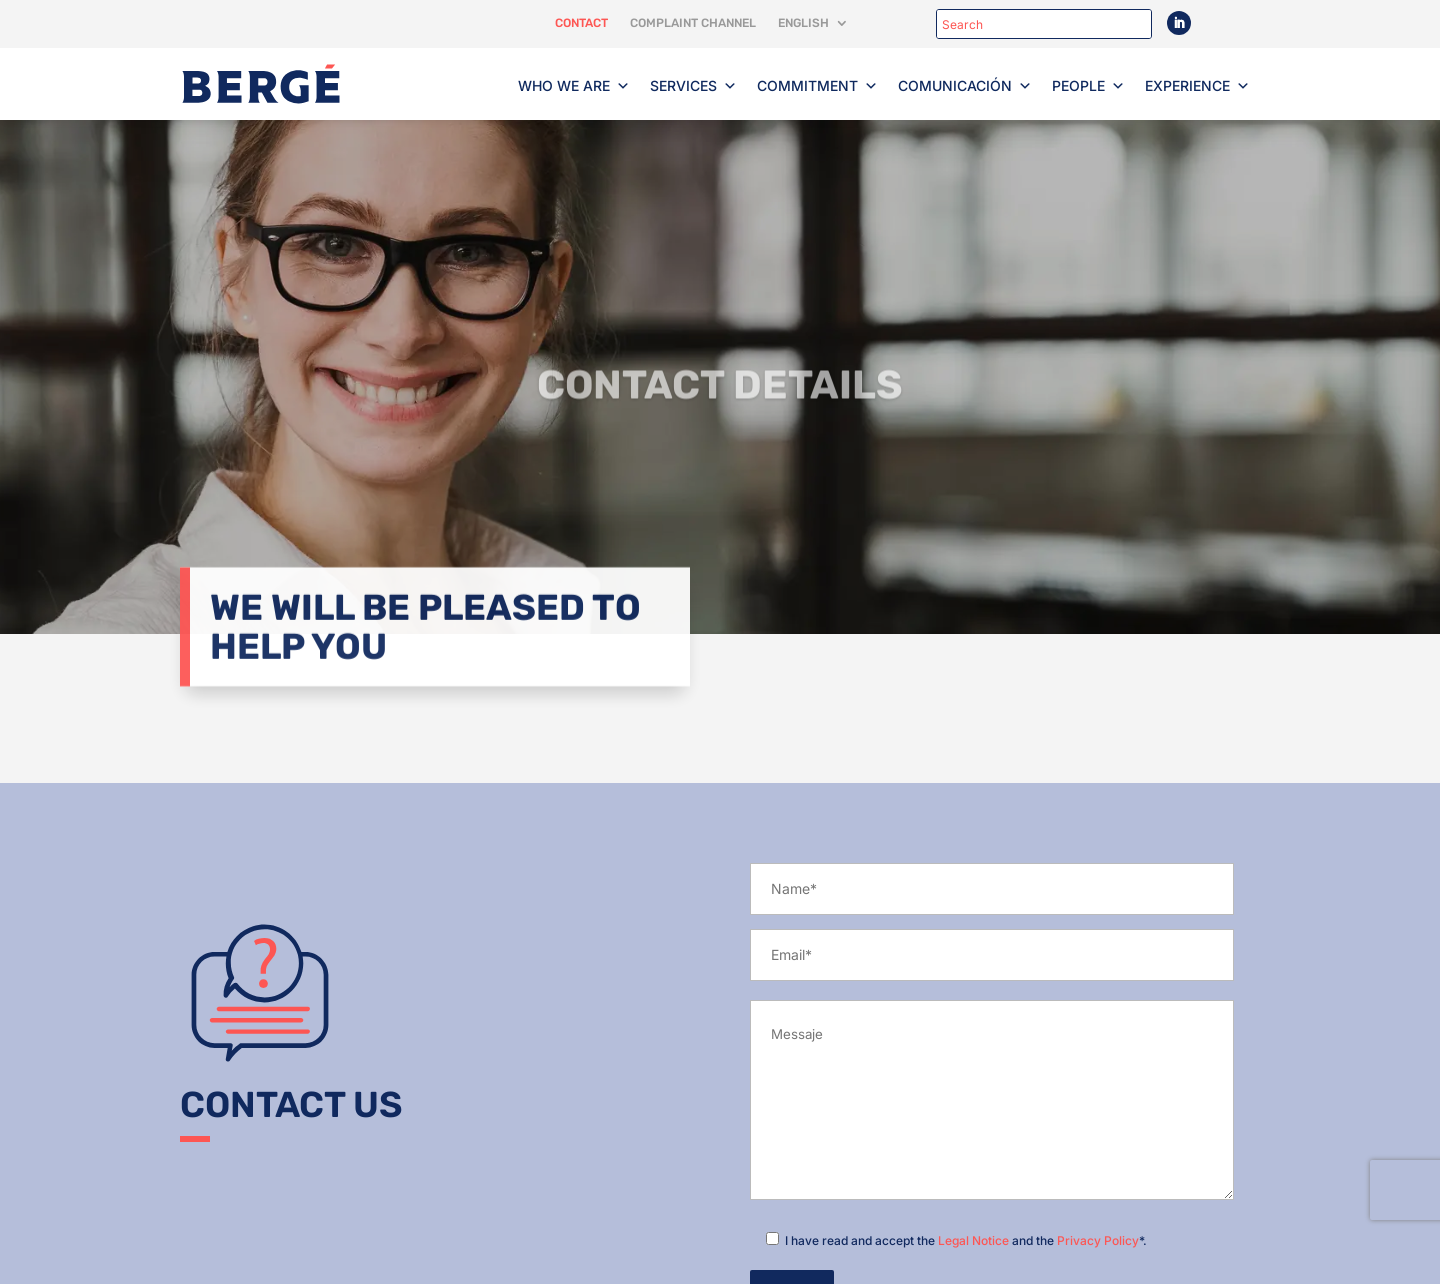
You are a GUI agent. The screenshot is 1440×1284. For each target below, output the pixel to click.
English (803, 23)
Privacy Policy (1098, 1240)
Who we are (574, 86)
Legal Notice (973, 1240)
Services (693, 86)
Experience (1197, 86)
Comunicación (965, 86)
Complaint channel (693, 23)
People (1088, 86)
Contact (581, 23)
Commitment (817, 86)
